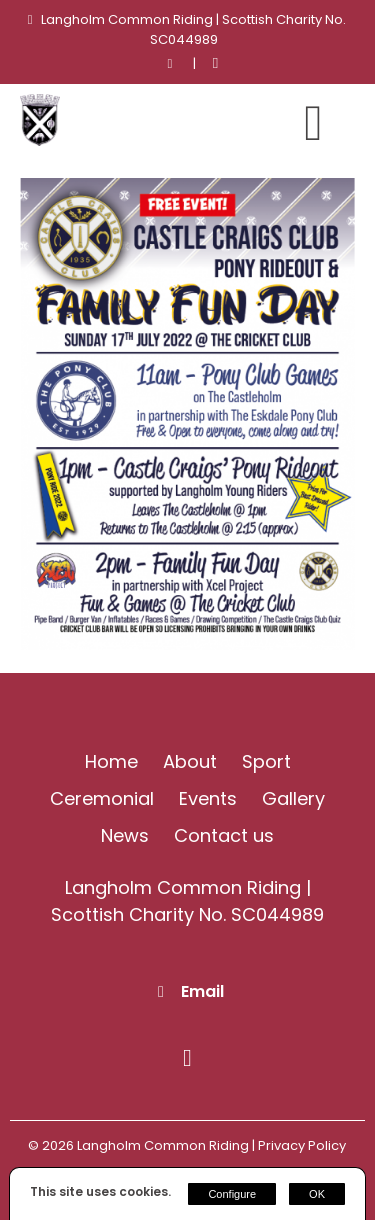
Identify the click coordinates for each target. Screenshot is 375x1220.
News (125, 835)
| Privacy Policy (299, 1145)
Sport (266, 761)
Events (208, 798)
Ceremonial (102, 798)
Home (111, 761)
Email (202, 991)
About (190, 761)
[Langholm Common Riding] (40, 140)
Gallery (293, 798)
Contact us (224, 835)
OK (317, 1194)
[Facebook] (215, 64)
